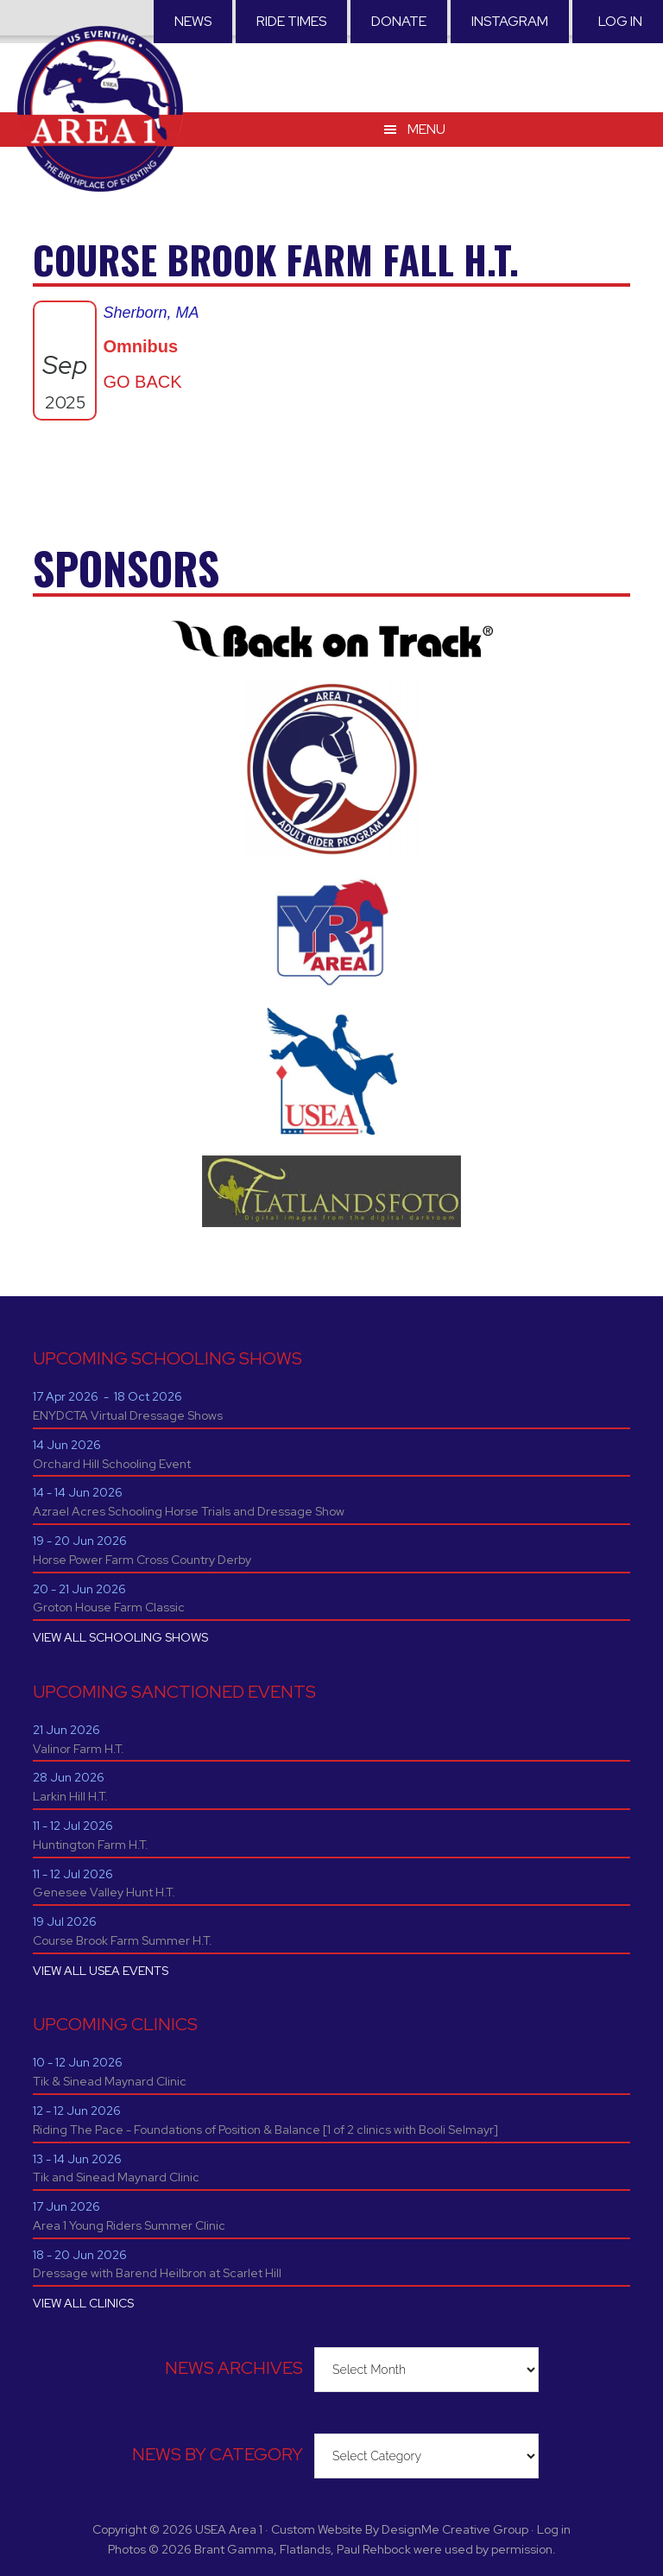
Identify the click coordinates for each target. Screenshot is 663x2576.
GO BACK (142, 381)
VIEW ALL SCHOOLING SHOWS (120, 1637)
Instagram (509, 21)
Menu (426, 129)
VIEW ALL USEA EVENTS (100, 1970)
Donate (398, 21)
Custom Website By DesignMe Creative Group (399, 2529)
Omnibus (140, 346)
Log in (620, 21)
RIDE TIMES (291, 21)
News (193, 21)
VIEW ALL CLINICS (83, 2303)
